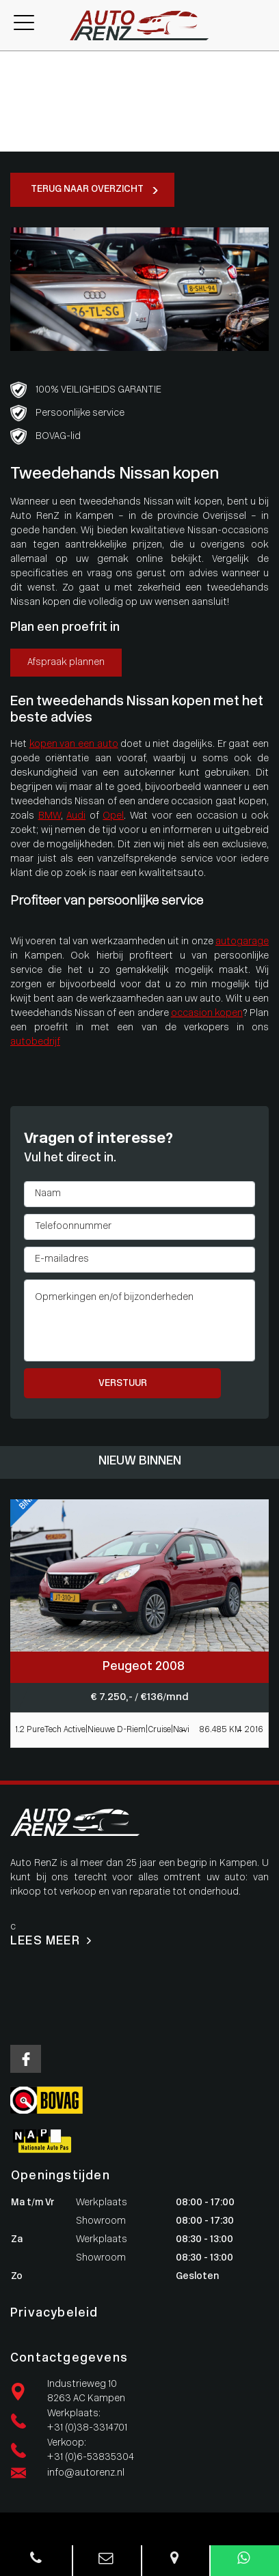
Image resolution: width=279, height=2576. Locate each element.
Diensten (20, 101)
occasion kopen (207, 1013)
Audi (75, 816)
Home (13, 58)
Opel (113, 816)
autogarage (242, 942)
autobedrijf (35, 1042)
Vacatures (22, 130)
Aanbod (17, 73)
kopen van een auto (73, 744)
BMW (49, 816)
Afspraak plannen (66, 662)
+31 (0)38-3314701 (87, 2428)
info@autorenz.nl (85, 2473)
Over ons (20, 116)
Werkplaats (25, 87)
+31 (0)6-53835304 (90, 2457)
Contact (19, 144)
